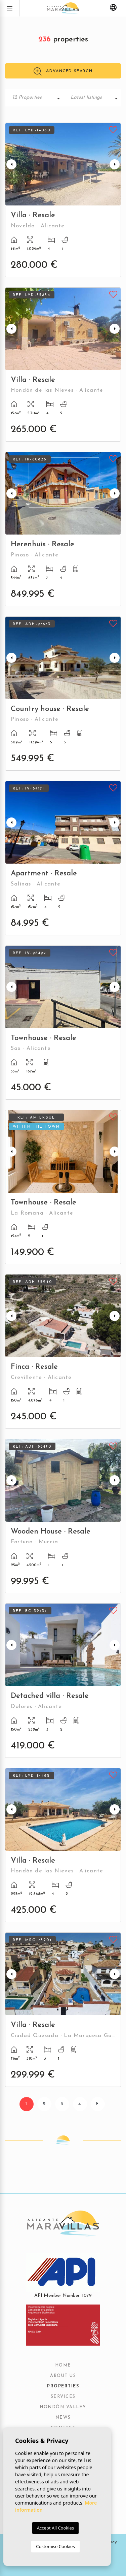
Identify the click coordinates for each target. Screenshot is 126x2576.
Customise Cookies (55, 2546)
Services (63, 2397)
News (63, 2418)
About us (63, 2376)
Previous (11, 164)
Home (63, 2365)
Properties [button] (63, 2386)
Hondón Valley (63, 2407)
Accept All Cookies (55, 2528)
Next (115, 164)
